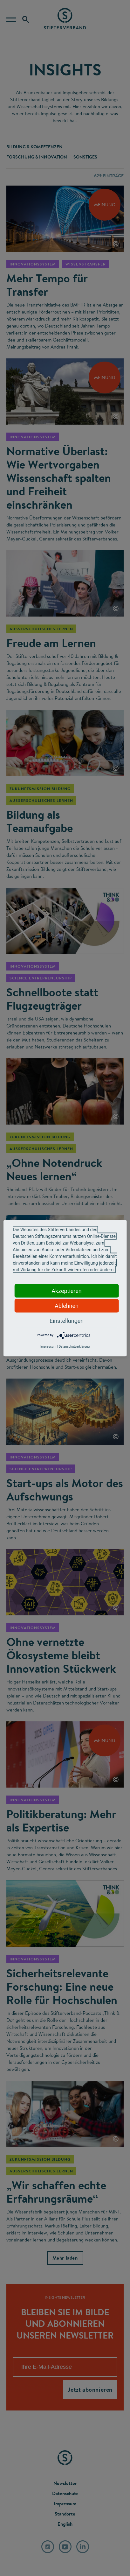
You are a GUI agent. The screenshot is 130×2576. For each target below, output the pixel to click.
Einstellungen (67, 1320)
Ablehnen (67, 1305)
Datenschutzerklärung (74, 1346)
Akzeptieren (66, 1290)
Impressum (48, 1346)
